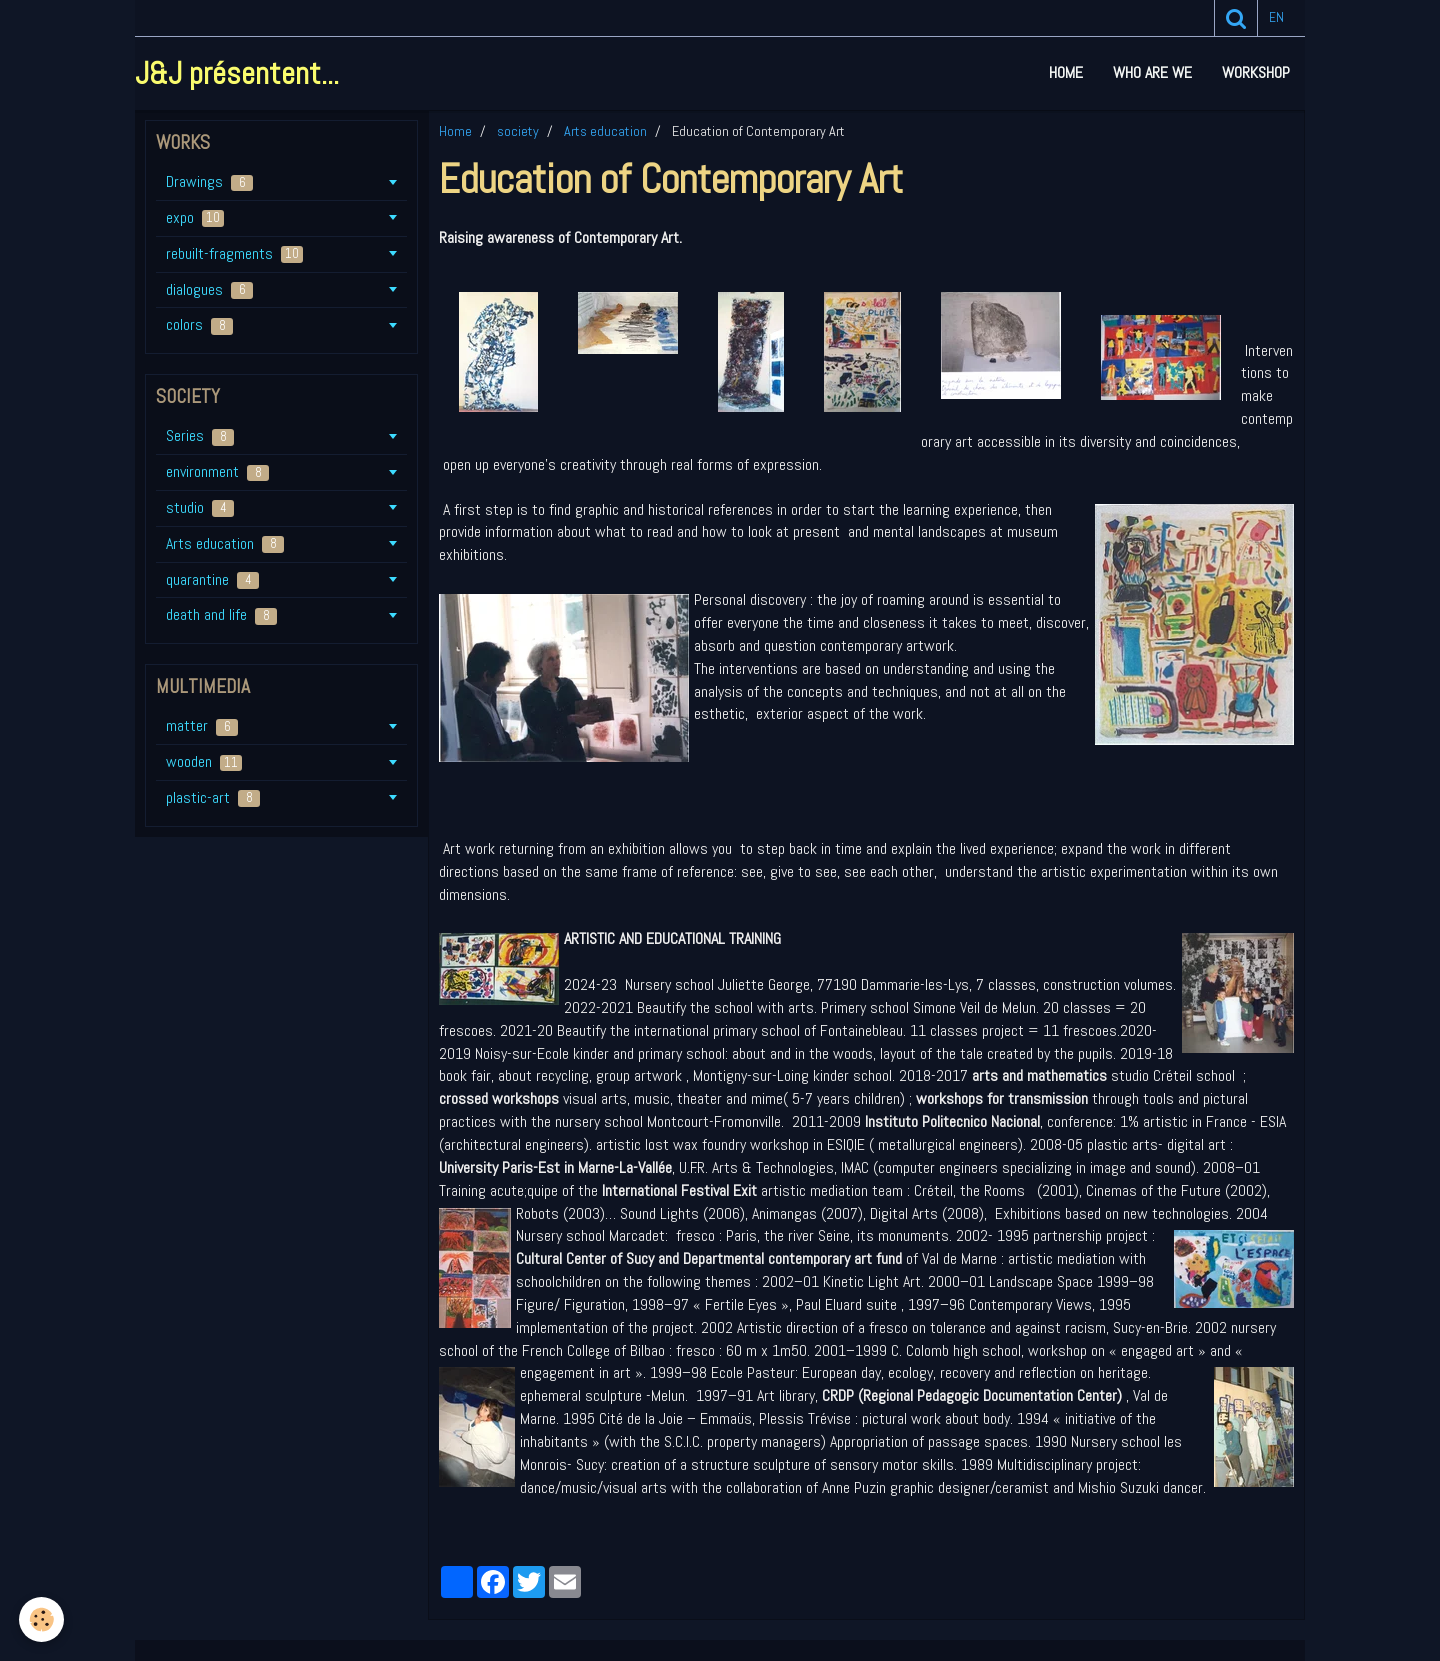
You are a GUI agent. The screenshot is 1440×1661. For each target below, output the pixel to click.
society (518, 131)
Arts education (605, 131)
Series (200, 435)
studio (200, 507)
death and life (221, 614)
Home (1066, 72)
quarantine (212, 579)
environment (217, 471)
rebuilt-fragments (234, 253)
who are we (1152, 72)
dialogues (209, 289)
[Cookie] (42, 1619)
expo (195, 217)
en (1277, 17)
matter (202, 725)
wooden (204, 761)
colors (199, 324)
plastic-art (213, 797)
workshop (1256, 72)
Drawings (209, 181)
